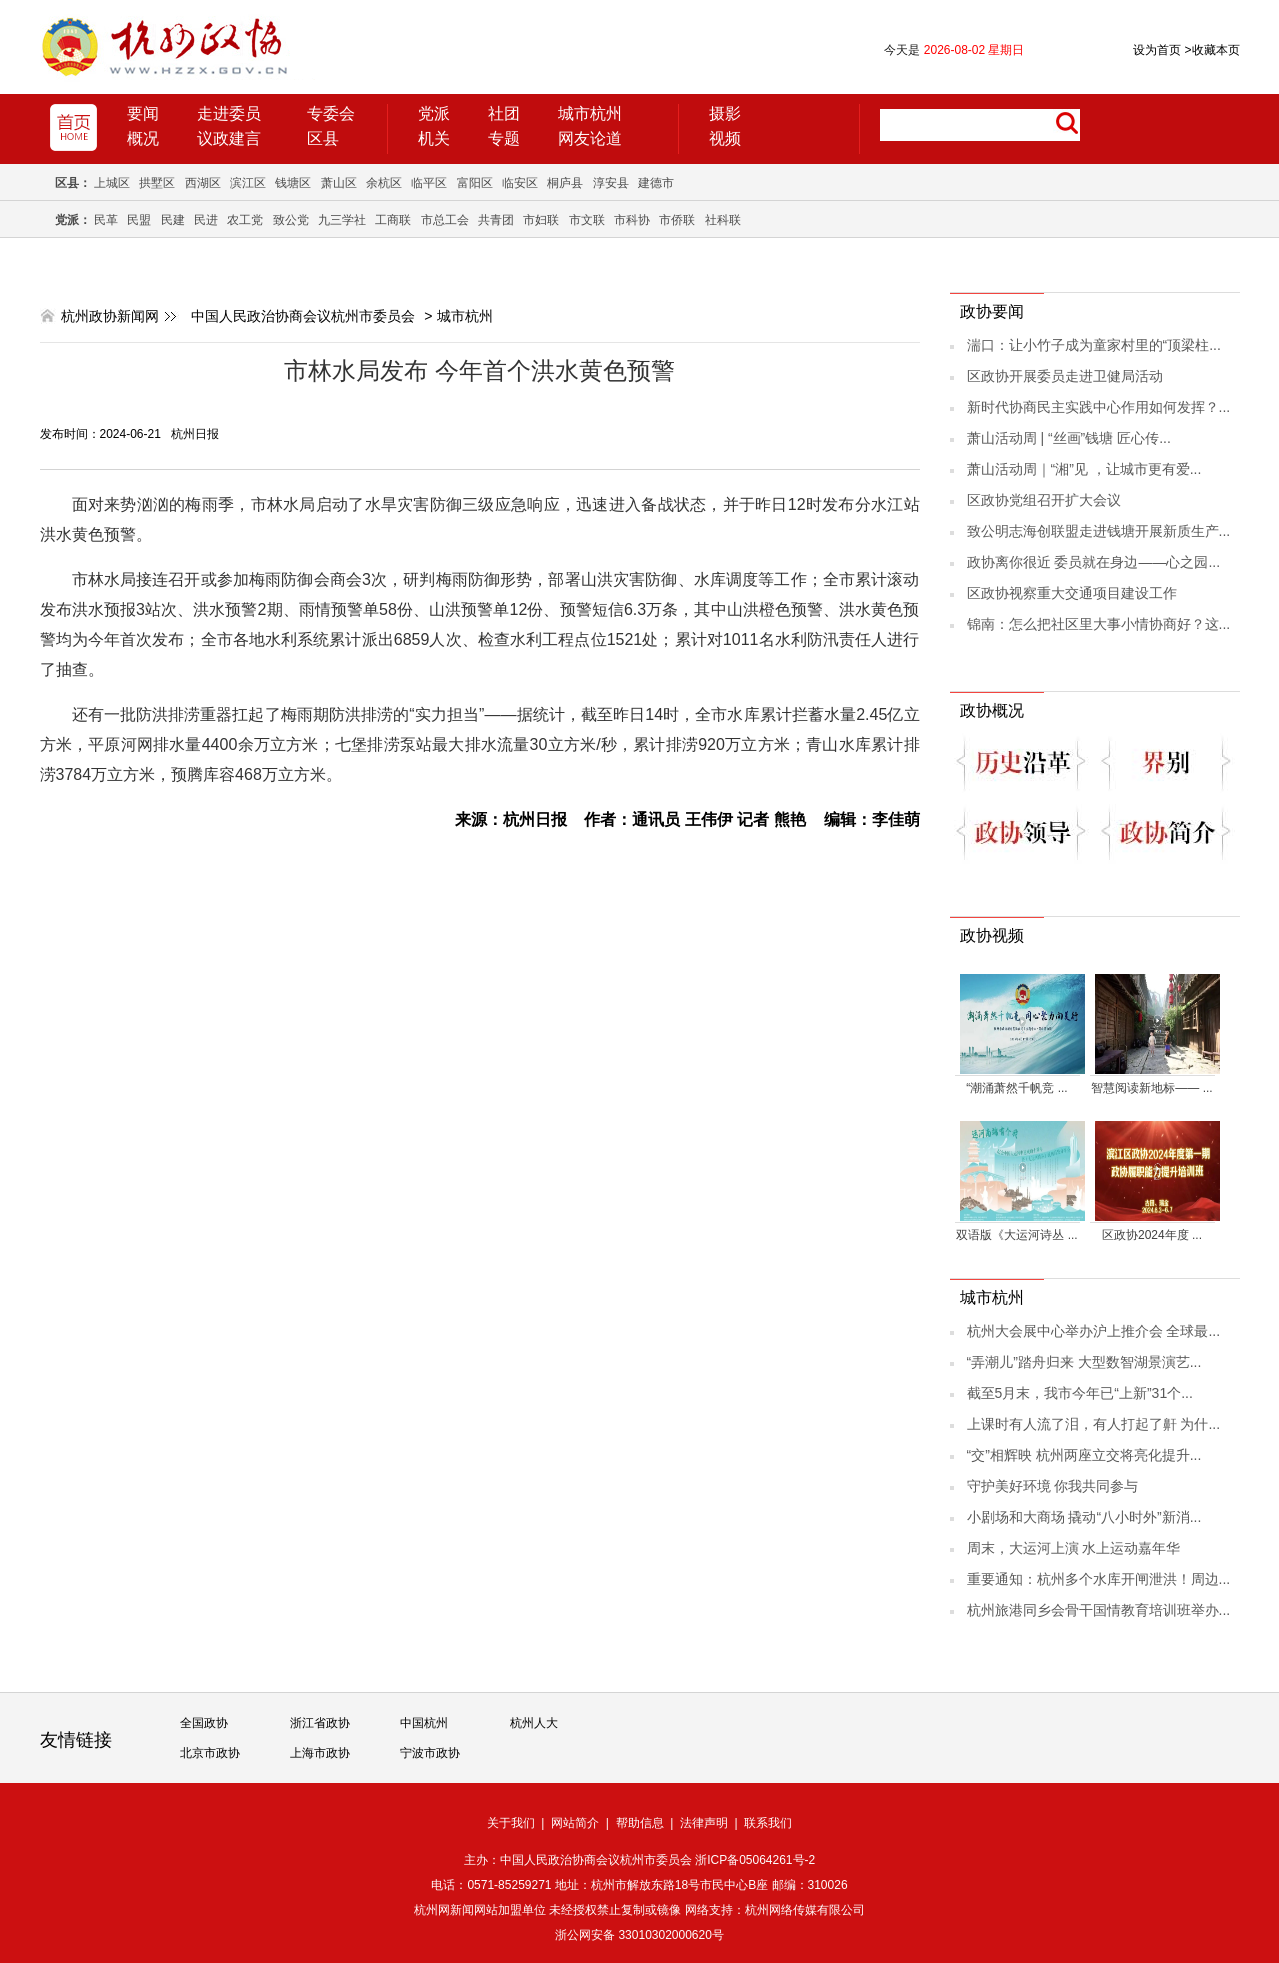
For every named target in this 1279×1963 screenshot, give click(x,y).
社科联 (723, 220)
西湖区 (203, 183)
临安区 (520, 183)
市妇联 (541, 220)
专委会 (331, 113)
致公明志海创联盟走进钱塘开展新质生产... (1099, 531)
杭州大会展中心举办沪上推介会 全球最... (1094, 1331)
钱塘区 (293, 183)
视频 (725, 138)
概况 (143, 138)
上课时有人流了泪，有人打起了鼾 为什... (1094, 1424)
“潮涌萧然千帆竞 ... (1016, 1088)
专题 (504, 138)
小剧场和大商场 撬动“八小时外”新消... (1084, 1517)
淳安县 (611, 183)
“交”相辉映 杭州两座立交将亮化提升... (1084, 1455)
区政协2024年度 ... (1152, 1235)
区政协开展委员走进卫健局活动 (1065, 376)
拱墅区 (157, 183)
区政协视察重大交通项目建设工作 (1072, 593)
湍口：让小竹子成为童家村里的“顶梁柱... (1094, 345)
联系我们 (768, 1823)
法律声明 (704, 1823)
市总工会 (445, 220)
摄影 (725, 113)
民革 (106, 220)
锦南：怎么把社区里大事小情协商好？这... (1099, 624)
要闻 (143, 113)
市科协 (632, 220)
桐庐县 (565, 183)
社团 (504, 113)
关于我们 (511, 1823)
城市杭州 (590, 113)
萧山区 (339, 183)
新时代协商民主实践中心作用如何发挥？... (1099, 407)
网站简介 (575, 1823)
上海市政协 (320, 1753)
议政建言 (229, 138)
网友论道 (590, 138)
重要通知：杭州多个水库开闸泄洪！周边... (1099, 1579)
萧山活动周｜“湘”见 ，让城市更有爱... (1084, 469)
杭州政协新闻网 (110, 316)
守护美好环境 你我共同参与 (1053, 1486)
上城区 (112, 183)
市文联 (587, 220)
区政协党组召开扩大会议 (1044, 500)
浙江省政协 (320, 1723)
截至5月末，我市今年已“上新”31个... (1080, 1393)
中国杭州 (424, 1723)
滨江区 (248, 183)
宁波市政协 (430, 1753)
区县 (323, 138)
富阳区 (475, 183)
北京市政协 (210, 1753)
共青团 (496, 220)
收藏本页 (1211, 50)
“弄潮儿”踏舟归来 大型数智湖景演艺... (1084, 1362)
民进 (206, 220)
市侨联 (677, 220)
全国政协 (204, 1723)
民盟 (139, 220)
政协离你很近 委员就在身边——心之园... (1094, 562)
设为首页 (1157, 50)
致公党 (291, 220)
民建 (173, 220)
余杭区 (384, 183)
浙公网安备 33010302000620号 (639, 1935)
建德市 (656, 183)
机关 (434, 138)
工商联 (393, 220)
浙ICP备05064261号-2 (755, 1860)
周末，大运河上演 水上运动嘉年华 (1074, 1548)
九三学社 (342, 220)
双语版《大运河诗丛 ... (1016, 1235)
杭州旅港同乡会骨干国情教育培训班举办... (1099, 1610)
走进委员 (229, 113)
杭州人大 (534, 1723)
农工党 (245, 220)
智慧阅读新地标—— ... (1151, 1088)
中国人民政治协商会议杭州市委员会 (303, 316)
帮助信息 (640, 1823)
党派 (434, 113)
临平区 (429, 183)
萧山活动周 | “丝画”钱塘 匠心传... (1069, 438)
